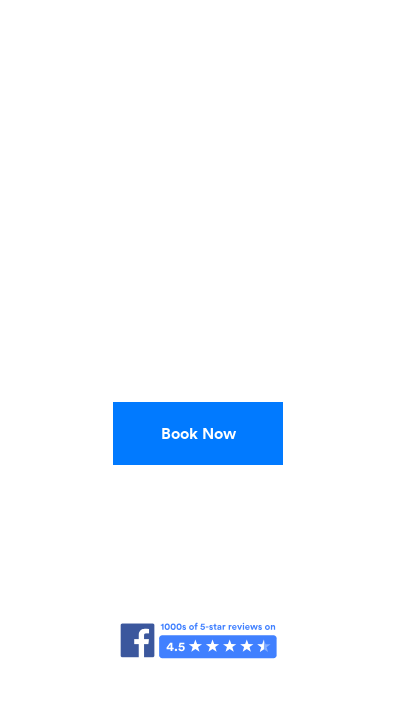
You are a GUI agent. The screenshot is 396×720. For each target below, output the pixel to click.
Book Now (198, 433)
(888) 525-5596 (198, 497)
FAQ (198, 673)
